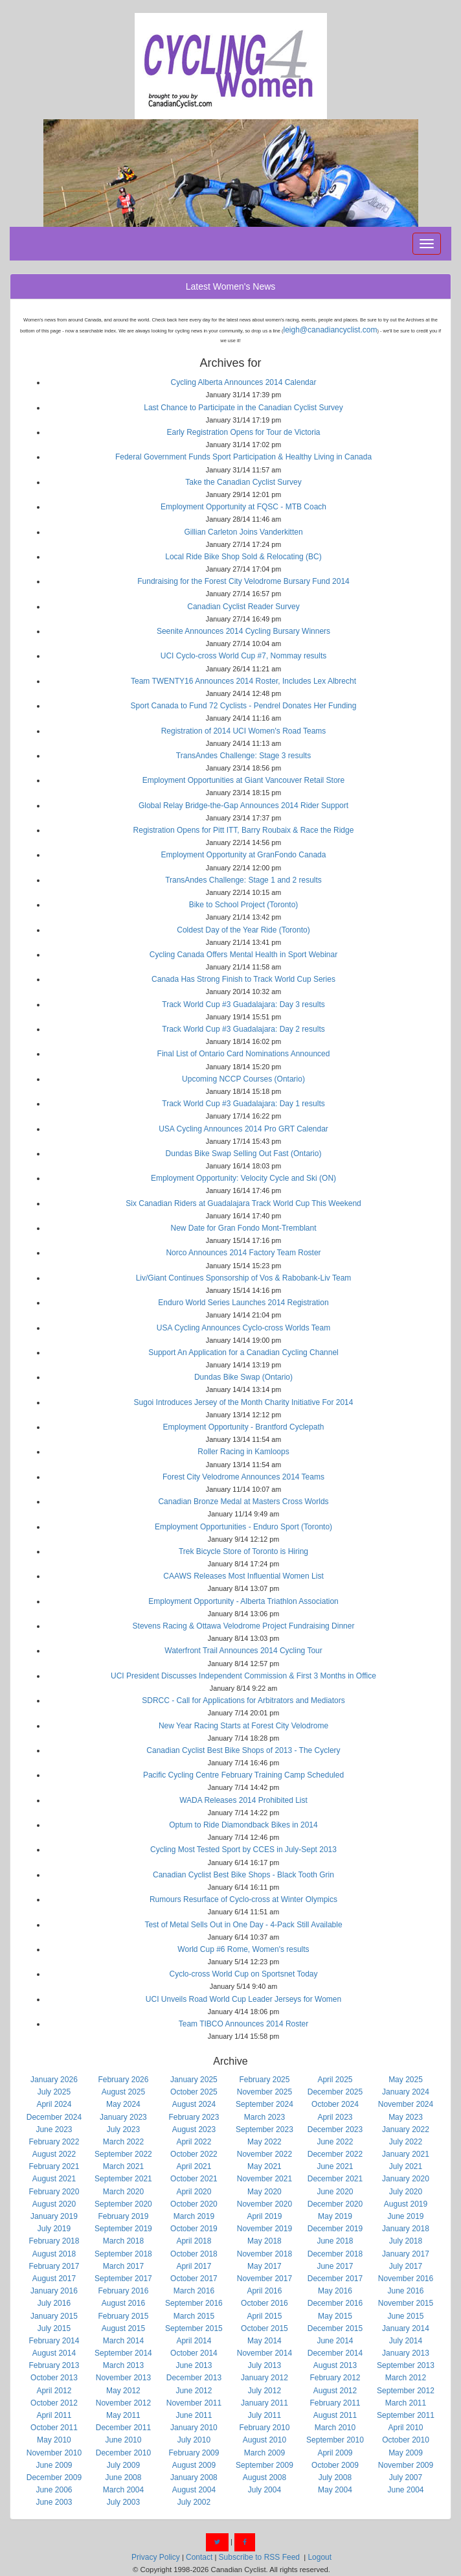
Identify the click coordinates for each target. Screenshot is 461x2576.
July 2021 (405, 2166)
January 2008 (194, 2477)
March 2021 (123, 2166)
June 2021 (335, 2166)
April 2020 (193, 2191)
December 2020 (335, 2204)
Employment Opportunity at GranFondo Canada (243, 854)
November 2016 (405, 2278)
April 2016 (264, 2290)
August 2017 (54, 2278)
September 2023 (264, 2129)
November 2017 (264, 2278)
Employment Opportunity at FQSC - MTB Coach (243, 506)
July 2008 (335, 2477)
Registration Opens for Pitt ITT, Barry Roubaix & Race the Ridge (243, 830)
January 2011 (264, 2403)
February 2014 (53, 2340)
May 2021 (264, 2166)
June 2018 (335, 2240)
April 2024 (53, 2104)
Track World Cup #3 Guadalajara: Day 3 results (243, 1004)
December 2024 (54, 2117)
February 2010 (264, 2427)
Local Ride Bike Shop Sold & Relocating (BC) (243, 556)
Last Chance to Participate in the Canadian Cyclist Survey (243, 407)
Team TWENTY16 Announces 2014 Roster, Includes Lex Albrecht (243, 681)
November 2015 (405, 2303)
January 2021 (405, 2154)
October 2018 (194, 2253)
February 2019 (123, 2216)
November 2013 (123, 2377)
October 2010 (405, 2439)
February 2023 (193, 2117)
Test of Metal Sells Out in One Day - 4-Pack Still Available (243, 1924)
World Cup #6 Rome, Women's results (243, 1949)
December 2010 (123, 2452)
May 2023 (405, 2117)
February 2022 (53, 2141)
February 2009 (193, 2452)
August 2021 (54, 2178)
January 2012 (264, 2377)
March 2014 (123, 2340)
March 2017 (123, 2266)
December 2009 (54, 2477)
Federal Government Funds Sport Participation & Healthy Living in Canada (243, 456)
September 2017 (123, 2278)
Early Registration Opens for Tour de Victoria (243, 432)
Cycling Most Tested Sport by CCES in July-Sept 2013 (243, 1849)
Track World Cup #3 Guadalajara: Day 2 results (243, 1029)
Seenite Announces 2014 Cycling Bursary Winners (243, 631)
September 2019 (123, 2228)
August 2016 (123, 2303)
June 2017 (335, 2266)
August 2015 (123, 2328)
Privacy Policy (155, 2557)
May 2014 (264, 2340)
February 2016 (123, 2290)
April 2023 (334, 2117)
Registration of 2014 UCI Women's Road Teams (243, 731)
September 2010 (335, 2439)
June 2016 (405, 2290)
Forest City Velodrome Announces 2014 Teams (243, 1476)
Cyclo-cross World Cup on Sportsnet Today (244, 1973)
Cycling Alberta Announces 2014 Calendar (244, 382)
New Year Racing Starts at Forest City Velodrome (243, 1725)
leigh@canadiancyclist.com (330, 329)
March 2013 (123, 2365)
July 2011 (264, 2415)
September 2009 (264, 2465)
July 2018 (405, 2240)
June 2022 (335, 2141)
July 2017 (405, 2266)
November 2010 (54, 2452)
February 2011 (334, 2403)
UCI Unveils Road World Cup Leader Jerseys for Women (243, 1999)
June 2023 (54, 2129)
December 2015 (335, 2328)
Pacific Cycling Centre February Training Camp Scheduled (243, 1775)
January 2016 (54, 2290)
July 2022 (405, 2141)
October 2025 (194, 2091)
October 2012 (54, 2403)
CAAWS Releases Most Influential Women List (243, 1576)
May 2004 (335, 2489)
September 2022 (123, 2154)
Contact (199, 2557)
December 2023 (335, 2129)
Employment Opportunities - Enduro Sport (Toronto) (243, 1526)
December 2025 (335, 2091)
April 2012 (53, 2390)
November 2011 (193, 2403)
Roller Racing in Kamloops (243, 1451)
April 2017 (193, 2266)
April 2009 (334, 2452)
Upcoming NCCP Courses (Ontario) (243, 1079)
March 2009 (264, 2452)
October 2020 (194, 2204)
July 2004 (264, 2489)
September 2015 (194, 2328)
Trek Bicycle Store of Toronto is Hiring (243, 1551)
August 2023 (194, 2129)
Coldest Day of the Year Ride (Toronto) (243, 929)
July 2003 (123, 2502)
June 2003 (54, 2502)
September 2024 (264, 2104)
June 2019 (405, 2216)
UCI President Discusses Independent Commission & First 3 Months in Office (243, 1675)
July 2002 (193, 2502)
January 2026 (54, 2079)
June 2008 (123, 2477)
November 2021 (264, 2178)
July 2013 (264, 2365)
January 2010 (194, 2427)
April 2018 (193, 2240)
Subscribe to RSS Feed (259, 2557)
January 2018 (405, 2228)
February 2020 (53, 2191)
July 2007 (405, 2477)
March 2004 (123, 2489)
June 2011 (193, 2415)
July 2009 (123, 2465)
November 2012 (123, 2403)
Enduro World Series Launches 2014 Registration (243, 1302)
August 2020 (54, 2204)
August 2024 (194, 2104)
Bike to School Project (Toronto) (243, 904)
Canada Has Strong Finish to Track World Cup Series (243, 979)
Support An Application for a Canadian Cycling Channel (243, 1352)
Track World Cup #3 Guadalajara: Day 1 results (243, 1103)
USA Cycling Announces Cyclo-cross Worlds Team (243, 1327)
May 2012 (123, 2390)
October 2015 (264, 2328)
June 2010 (123, 2439)
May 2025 (405, 2079)
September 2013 (405, 2365)
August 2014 (54, 2353)
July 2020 (405, 2191)
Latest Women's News (231, 286)
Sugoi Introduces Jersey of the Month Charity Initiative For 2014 (244, 1402)
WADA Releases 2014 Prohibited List (243, 1800)
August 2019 (405, 2204)
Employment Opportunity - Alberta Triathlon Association (243, 1601)
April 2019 (264, 2216)
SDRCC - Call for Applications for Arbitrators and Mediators (243, 1700)
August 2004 (194, 2489)
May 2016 (335, 2290)
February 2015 (123, 2316)
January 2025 (194, 2079)
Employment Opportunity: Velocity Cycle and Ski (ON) (243, 1178)
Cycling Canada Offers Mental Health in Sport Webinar (243, 954)
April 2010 (405, 2427)
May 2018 (264, 2240)
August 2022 (54, 2154)
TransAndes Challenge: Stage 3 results (243, 755)
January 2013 (405, 2353)
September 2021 (123, 2178)
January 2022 (405, 2129)
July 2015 (54, 2328)
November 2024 (405, 2104)
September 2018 (123, 2253)
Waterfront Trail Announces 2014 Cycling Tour (243, 1650)
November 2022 (264, 2154)
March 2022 (123, 2141)
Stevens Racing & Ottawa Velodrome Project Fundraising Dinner (244, 1625)
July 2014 (405, 2340)
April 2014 (193, 2340)
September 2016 (194, 2303)
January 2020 (405, 2178)
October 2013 (54, 2377)
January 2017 (405, 2253)
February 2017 (53, 2266)
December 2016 (335, 2303)
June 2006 (54, 2489)
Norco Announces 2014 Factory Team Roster (243, 1252)
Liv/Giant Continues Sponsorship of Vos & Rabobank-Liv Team (244, 1277)
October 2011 (54, 2427)
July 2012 (264, 2390)
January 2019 (54, 2216)
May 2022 (264, 2141)
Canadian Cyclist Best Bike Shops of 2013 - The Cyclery (243, 1750)
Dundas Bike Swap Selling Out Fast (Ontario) (244, 1153)
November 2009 (405, 2465)
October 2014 (194, 2353)
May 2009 (405, 2452)
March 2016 (194, 2290)
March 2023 (264, 2117)
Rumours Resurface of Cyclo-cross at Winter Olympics (243, 1899)
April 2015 (264, 2316)
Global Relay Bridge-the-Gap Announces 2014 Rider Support (243, 805)
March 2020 (123, 2191)
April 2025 (334, 2079)
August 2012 (335, 2390)
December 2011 (123, 2427)
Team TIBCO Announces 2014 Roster (244, 2023)
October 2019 (194, 2228)
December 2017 (335, 2278)
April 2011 (53, 2415)
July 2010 (193, 2439)
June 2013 (193, 2365)
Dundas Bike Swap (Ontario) (243, 1377)
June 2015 (405, 2316)
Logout (320, 2557)
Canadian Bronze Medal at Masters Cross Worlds (243, 1501)
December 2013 (193, 2377)
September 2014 (123, 2353)
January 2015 (54, 2316)
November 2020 (264, 2204)
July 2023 (123, 2129)
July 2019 (54, 2228)
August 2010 (264, 2439)
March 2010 (335, 2427)
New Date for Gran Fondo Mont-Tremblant (244, 1228)
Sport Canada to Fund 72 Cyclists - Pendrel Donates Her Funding (244, 705)
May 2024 (123, 2104)
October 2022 (194, 2154)
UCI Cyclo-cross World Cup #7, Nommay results (244, 655)
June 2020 (335, 2191)
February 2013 (53, 2365)
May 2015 (335, 2316)
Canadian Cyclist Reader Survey (243, 606)
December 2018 (335, 2253)
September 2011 (405, 2415)
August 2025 (123, 2091)
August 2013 (335, 2365)
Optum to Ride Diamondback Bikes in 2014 (243, 1824)
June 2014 (335, 2340)
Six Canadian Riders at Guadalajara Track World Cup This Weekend (243, 1203)
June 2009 (54, 2465)
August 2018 (54, 2253)
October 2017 (194, 2278)
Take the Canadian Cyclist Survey (243, 482)
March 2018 (123, 2240)
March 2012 (405, 2377)
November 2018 (264, 2253)
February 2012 (334, 2377)
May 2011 (123, 2415)
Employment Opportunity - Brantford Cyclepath (243, 1427)
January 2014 (405, 2328)
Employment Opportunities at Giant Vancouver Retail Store (243, 780)
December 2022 (335, 2154)
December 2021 (335, 2178)
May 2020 (264, 2191)
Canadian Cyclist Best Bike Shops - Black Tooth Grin (243, 1874)
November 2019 (264, 2228)
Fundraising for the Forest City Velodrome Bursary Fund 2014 (243, 581)
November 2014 (264, 2353)
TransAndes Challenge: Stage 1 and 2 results (243, 880)
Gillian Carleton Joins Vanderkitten (243, 532)
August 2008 (264, 2477)
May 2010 (54, 2439)
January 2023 (123, 2117)
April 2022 (193, 2141)
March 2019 (194, 2216)
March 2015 (194, 2316)
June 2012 (193, 2390)
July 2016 (54, 2303)
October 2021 (194, 2178)
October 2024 (335, 2104)
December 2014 (335, 2353)
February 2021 (53, 2166)
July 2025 (54, 2091)
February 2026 (123, 2079)
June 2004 (405, 2489)
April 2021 (193, 2166)
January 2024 (405, 2091)
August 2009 (194, 2465)
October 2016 (264, 2303)
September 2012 (405, 2390)
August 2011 (335, 2415)
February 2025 (264, 2079)
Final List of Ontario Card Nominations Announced (243, 1053)
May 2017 (264, 2266)
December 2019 (335, 2228)
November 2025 (264, 2091)
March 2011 (405, 2403)
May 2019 (335, 2216)
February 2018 (53, 2240)
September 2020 (123, 2204)
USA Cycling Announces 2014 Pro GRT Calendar (243, 1128)
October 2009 (335, 2465)
